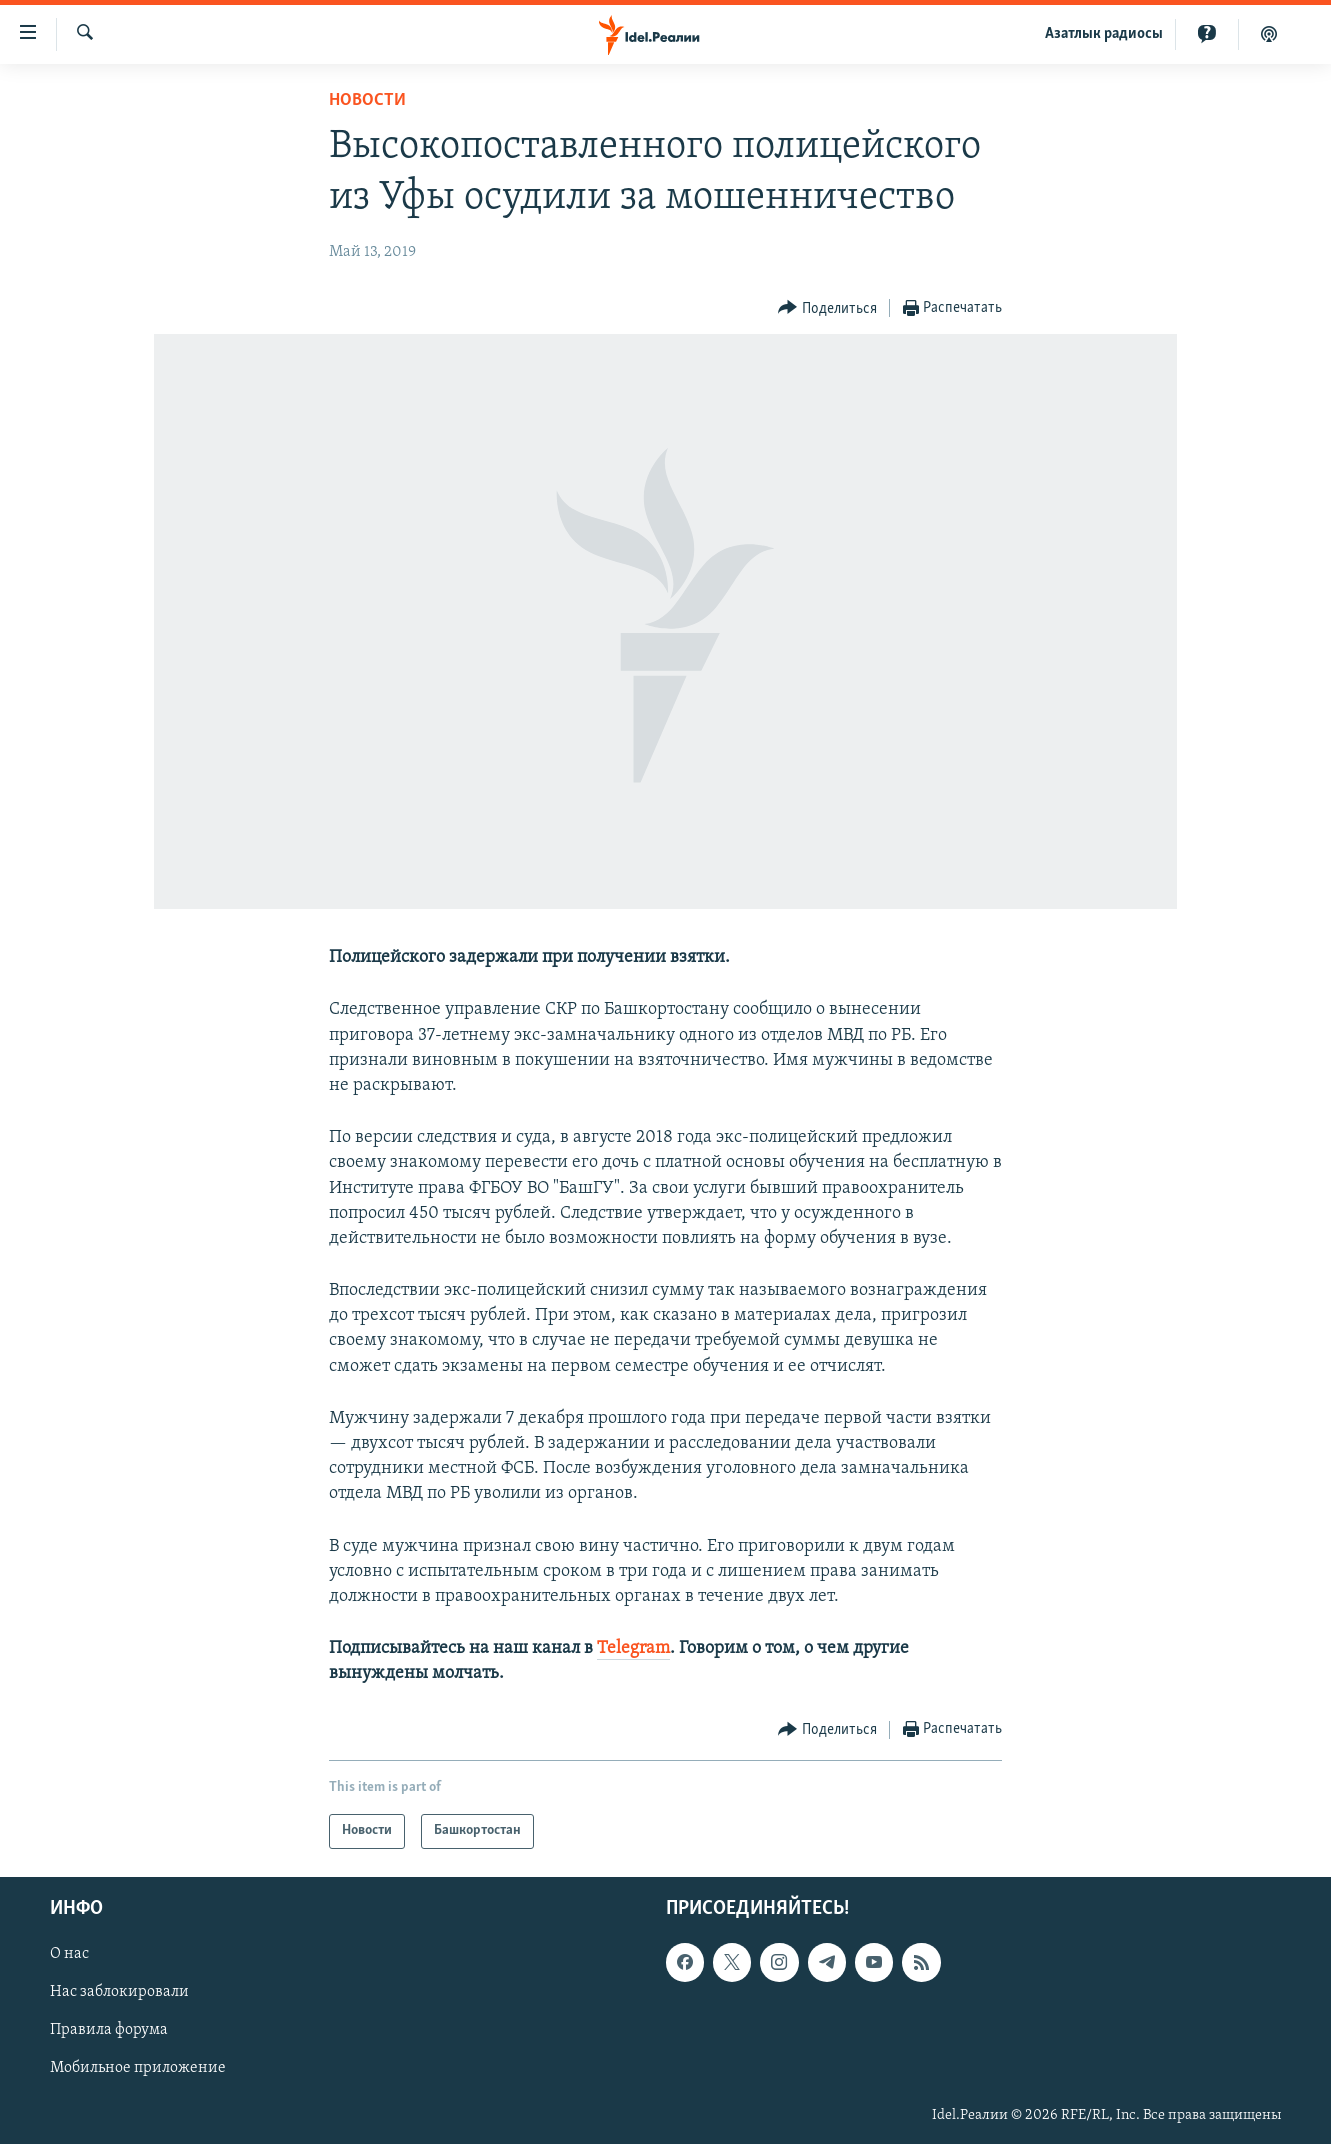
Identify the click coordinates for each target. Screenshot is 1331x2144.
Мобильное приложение (138, 2068)
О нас (69, 1954)
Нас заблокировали (119, 1992)
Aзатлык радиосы (1104, 34)
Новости (367, 100)
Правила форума (109, 2030)
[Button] (827, 308)
